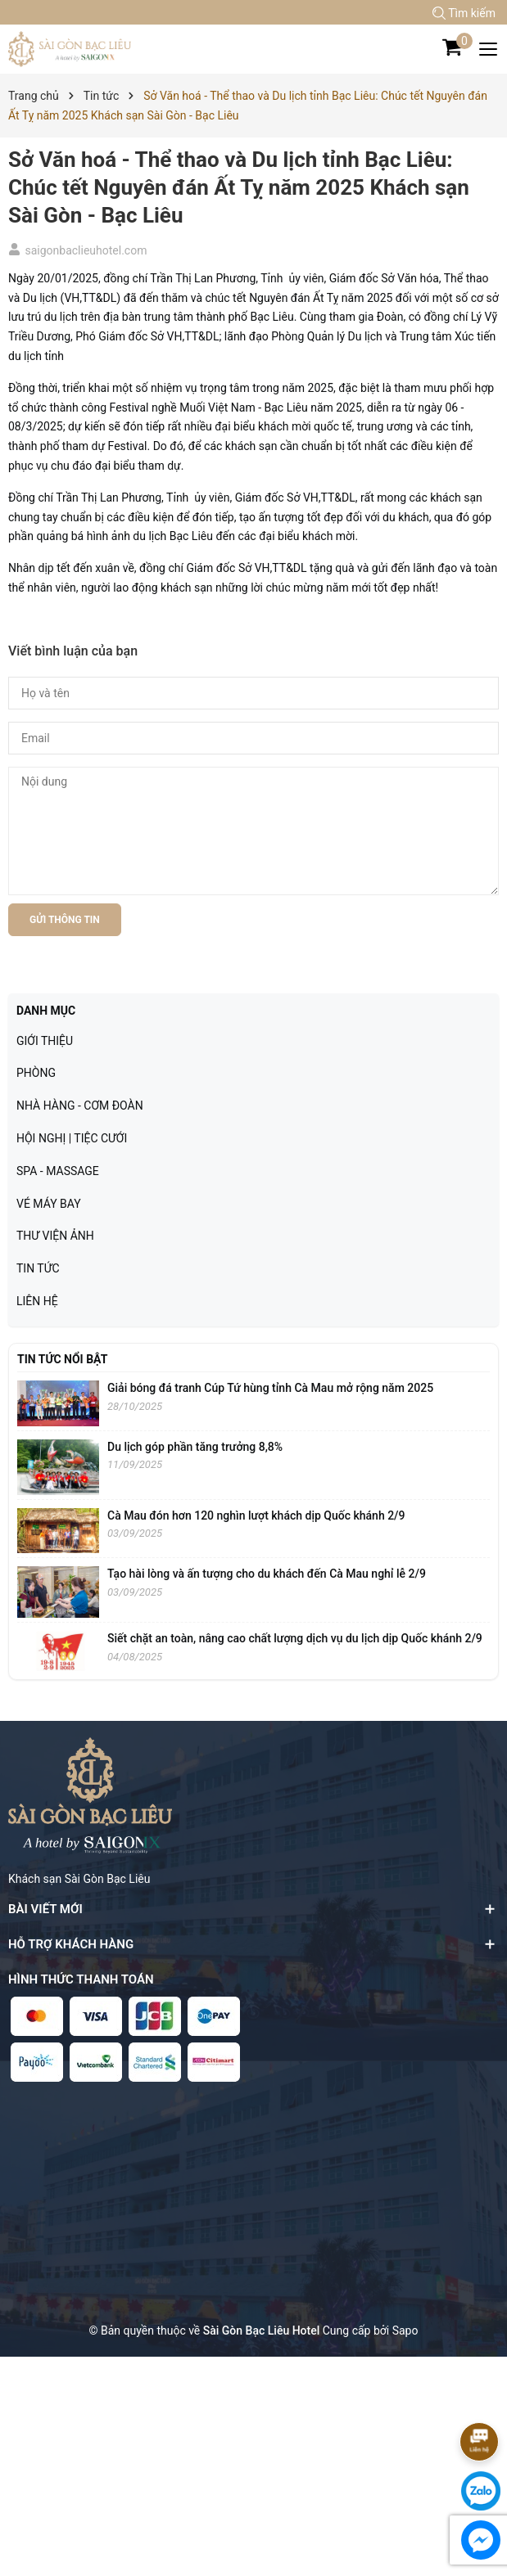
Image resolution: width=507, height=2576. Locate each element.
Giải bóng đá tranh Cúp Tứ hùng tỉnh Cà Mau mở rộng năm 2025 (270, 1387)
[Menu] (489, 49)
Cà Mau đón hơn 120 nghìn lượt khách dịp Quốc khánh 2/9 (256, 1515)
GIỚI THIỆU (44, 1040)
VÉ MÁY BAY (48, 1203)
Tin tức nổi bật (62, 1359)
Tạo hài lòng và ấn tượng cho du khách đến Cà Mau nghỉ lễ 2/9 (266, 1573)
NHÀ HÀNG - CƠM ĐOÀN (79, 1105)
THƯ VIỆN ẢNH (55, 1235)
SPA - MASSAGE (57, 1171)
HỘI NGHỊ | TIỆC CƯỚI (71, 1138)
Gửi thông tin (64, 919)
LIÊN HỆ (37, 1301)
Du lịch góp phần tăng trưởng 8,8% (195, 1446)
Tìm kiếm (464, 13)
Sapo (405, 2330)
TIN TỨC (38, 1268)
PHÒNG (36, 1072)
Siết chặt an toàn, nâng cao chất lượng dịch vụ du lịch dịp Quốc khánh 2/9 (294, 1638)
